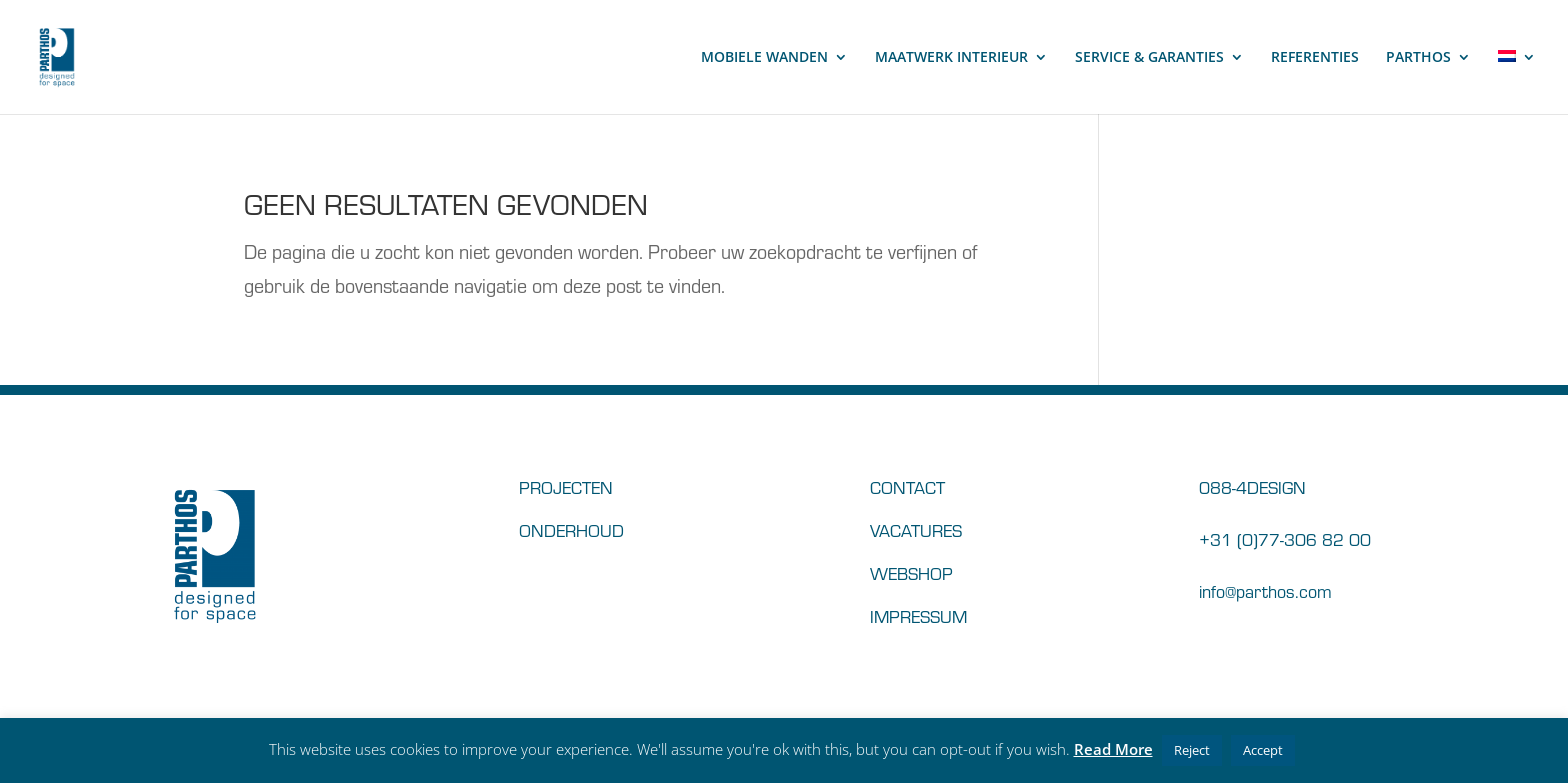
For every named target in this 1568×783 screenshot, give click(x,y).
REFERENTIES (1315, 58)
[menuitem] (1517, 82)
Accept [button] (1263, 750)
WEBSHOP (911, 572)
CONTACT (907, 486)
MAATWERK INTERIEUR (951, 58)
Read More (1113, 749)
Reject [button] (1192, 750)
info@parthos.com (1265, 590)
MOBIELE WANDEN (764, 58)
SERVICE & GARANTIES (1149, 58)
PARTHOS (1418, 58)
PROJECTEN (566, 486)
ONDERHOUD (571, 529)
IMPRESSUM (918, 615)
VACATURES (916, 529)
